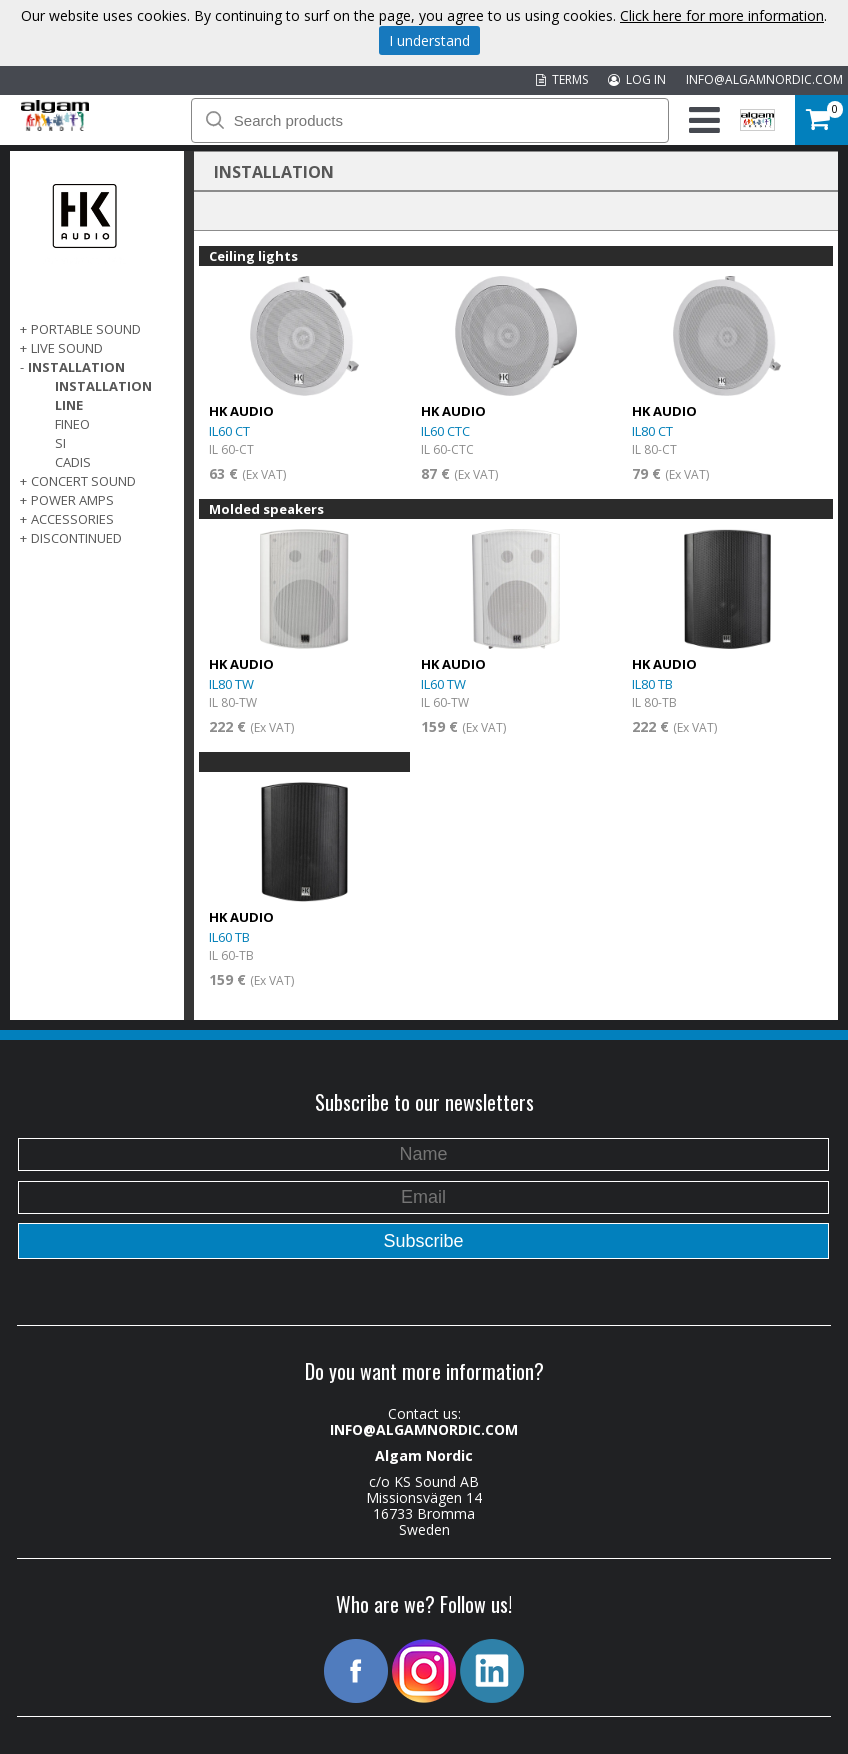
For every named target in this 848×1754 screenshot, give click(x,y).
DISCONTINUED (76, 538)
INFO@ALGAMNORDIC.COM (764, 79)
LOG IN (637, 79)
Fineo (72, 424)
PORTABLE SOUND (86, 329)
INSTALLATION (76, 367)
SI (60, 443)
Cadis (73, 462)
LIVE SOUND (67, 348)
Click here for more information (722, 15)
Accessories (72, 519)
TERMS (562, 79)
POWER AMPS (72, 500)
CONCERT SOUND (83, 481)
